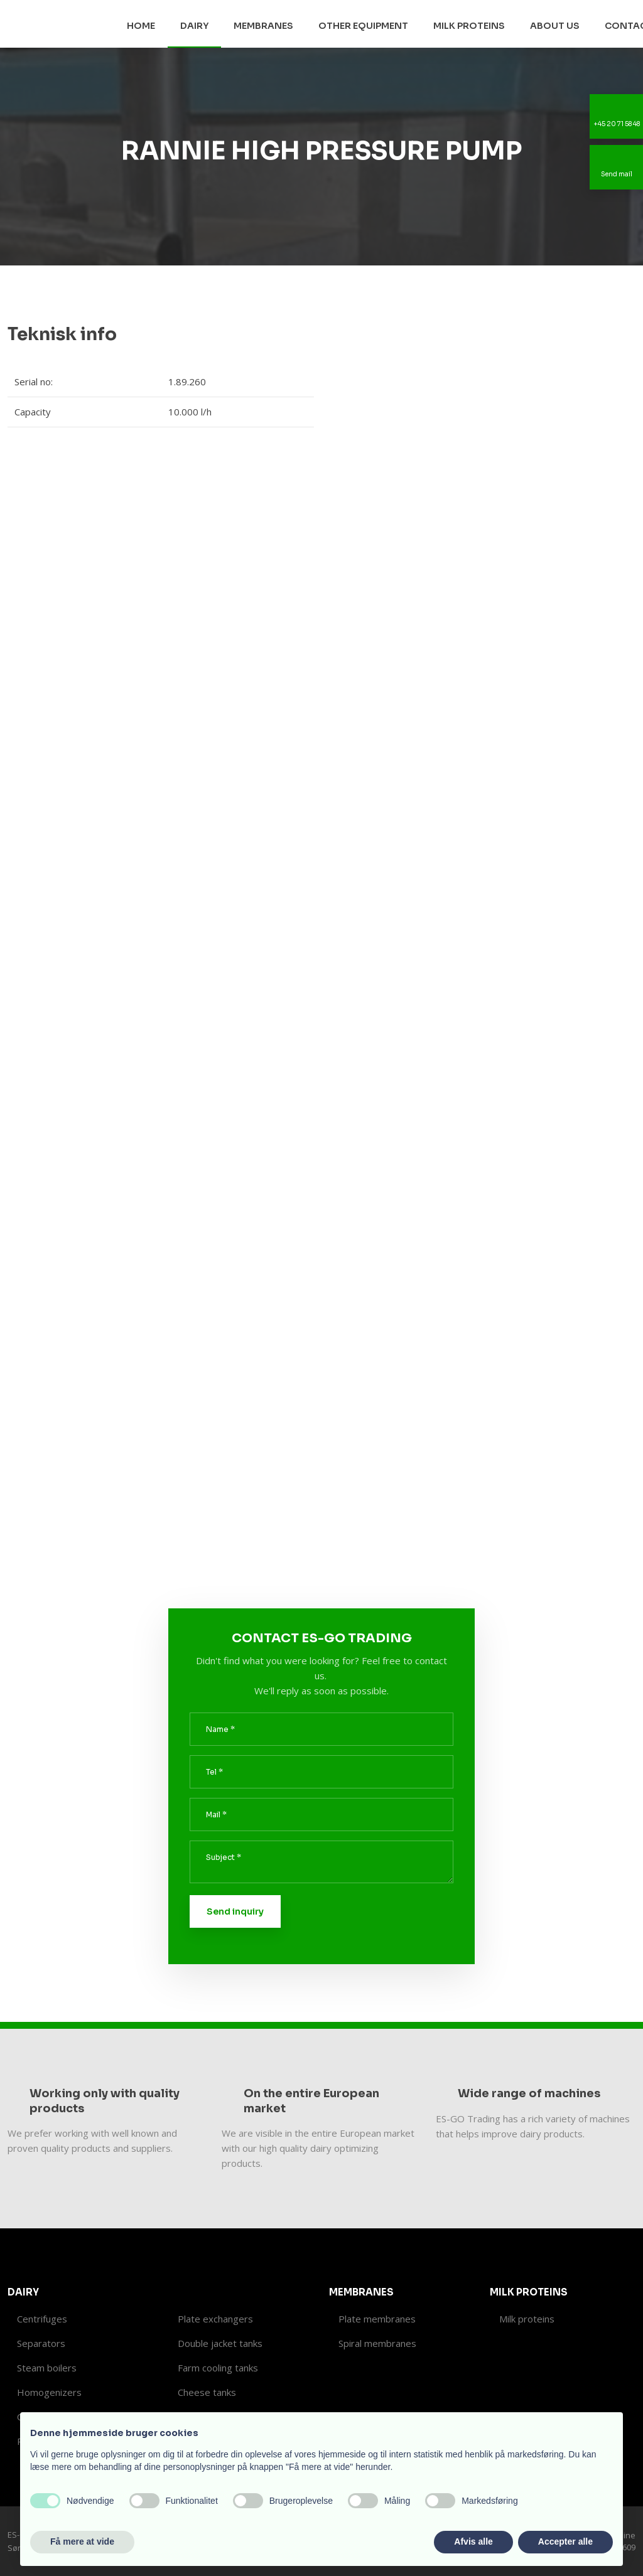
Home (141, 25)
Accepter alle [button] (565, 2541)
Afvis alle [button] (473, 2541)
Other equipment (363, 25)
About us (555, 25)
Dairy (194, 25)
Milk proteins (469, 25)
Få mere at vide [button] (82, 2541)
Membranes (263, 25)
